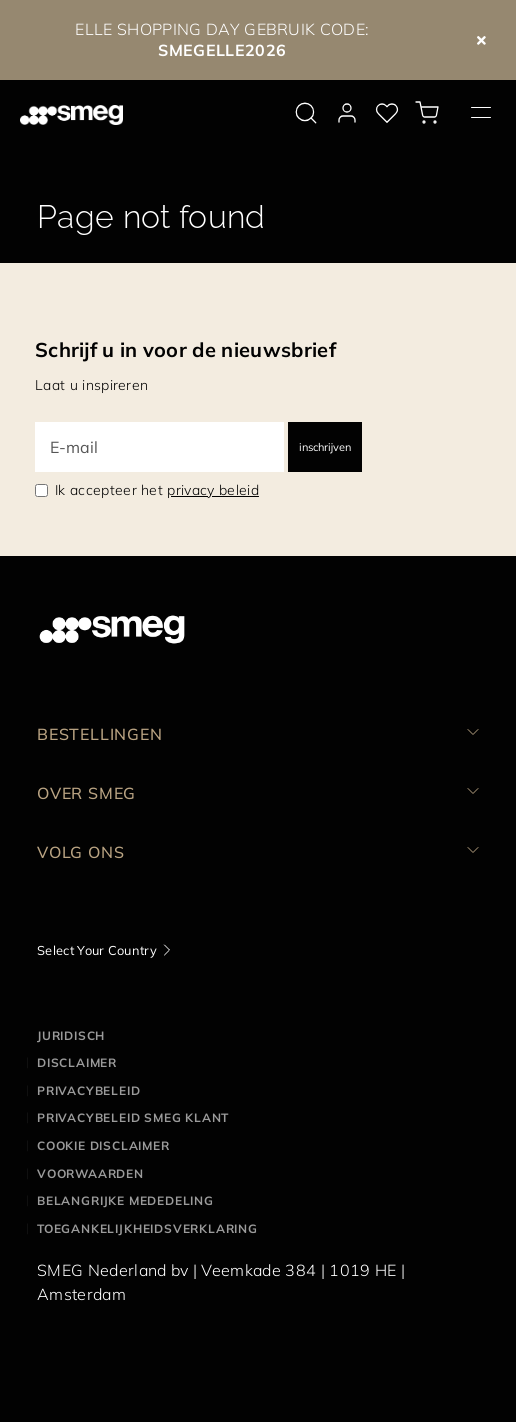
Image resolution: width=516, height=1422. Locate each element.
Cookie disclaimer (103, 1145)
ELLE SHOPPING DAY (157, 29)
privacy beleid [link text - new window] (212, 490)
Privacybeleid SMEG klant (133, 1117)
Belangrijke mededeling (125, 1200)
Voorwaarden (90, 1173)
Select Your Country (97, 950)
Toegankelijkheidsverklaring (147, 1228)
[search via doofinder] (306, 113)
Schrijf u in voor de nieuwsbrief (185, 349)
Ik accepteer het (157, 490)
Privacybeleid (88, 1090)
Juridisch (71, 1035)
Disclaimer (77, 1062)
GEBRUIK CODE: (263, 39)
